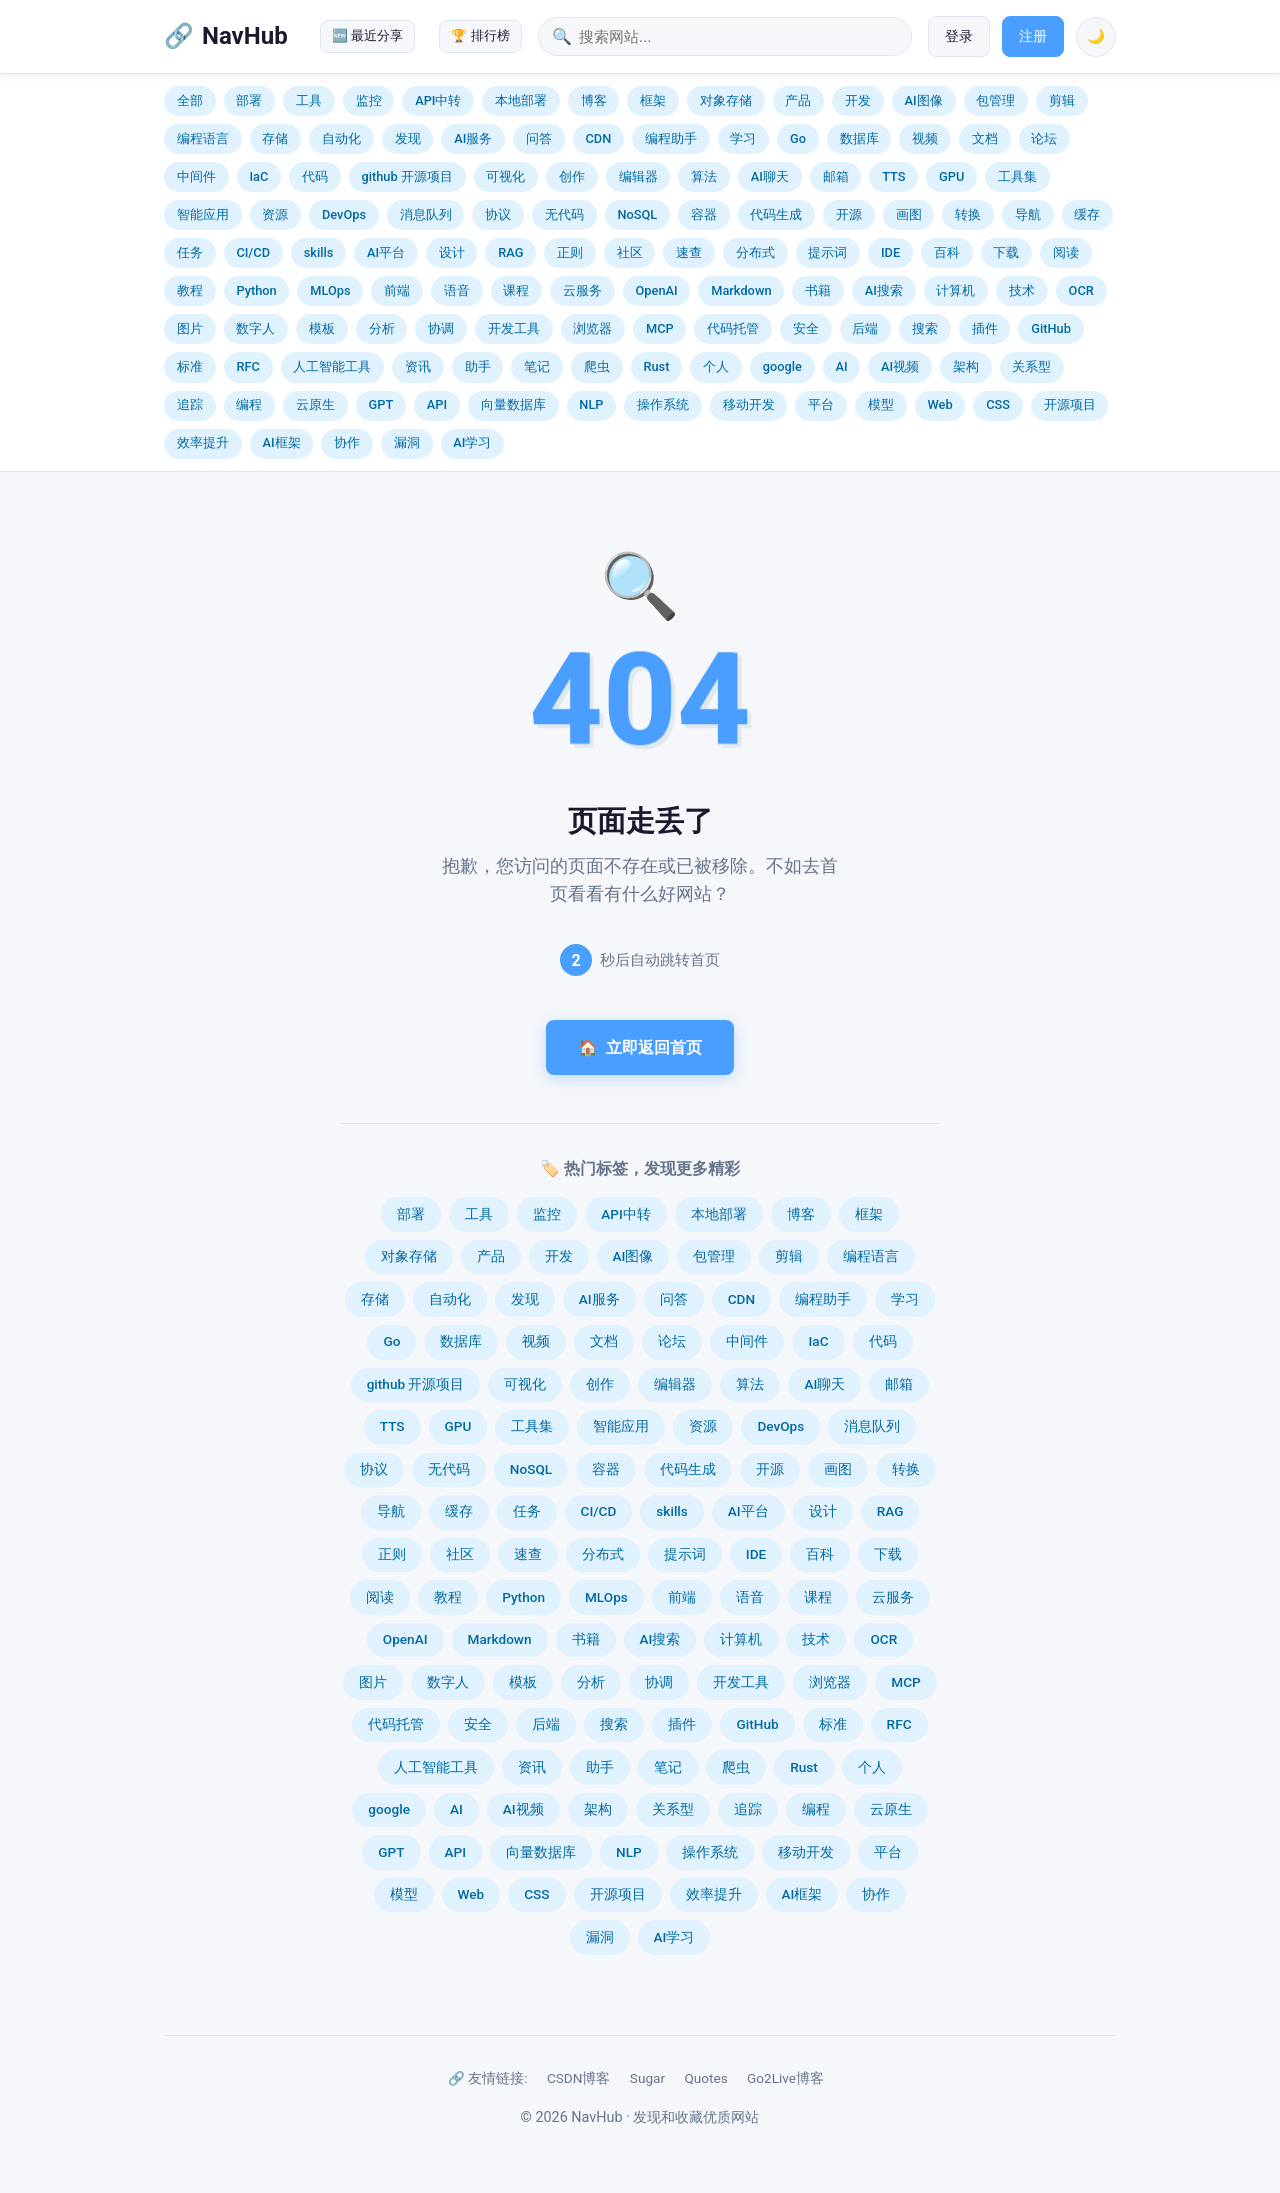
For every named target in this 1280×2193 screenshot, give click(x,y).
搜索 (925, 328)
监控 (369, 100)
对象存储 (726, 100)
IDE (890, 252)
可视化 (505, 176)
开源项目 (1070, 404)
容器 (704, 214)
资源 (275, 214)
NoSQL (637, 214)
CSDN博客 (579, 2078)
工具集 (1017, 176)
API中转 (438, 100)
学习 (743, 138)
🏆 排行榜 (480, 35)
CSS (998, 404)
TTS (893, 176)
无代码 (564, 214)
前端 (397, 290)
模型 (881, 404)
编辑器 (638, 176)
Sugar (647, 2078)
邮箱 (836, 176)
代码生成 (776, 214)
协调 (441, 328)
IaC (258, 176)
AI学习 (472, 442)
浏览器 (592, 328)
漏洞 (407, 442)
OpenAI (657, 290)
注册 (1033, 36)
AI (841, 366)
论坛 (1044, 138)
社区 (630, 252)
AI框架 (281, 442)
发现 (408, 138)
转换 (968, 214)
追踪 (190, 404)
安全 (806, 328)
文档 (985, 138)
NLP (591, 404)
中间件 (196, 176)
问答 (539, 138)
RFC (247, 366)
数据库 (859, 138)
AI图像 (924, 100)
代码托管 (733, 328)
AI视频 (900, 366)
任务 (190, 252)
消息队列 (426, 214)
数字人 (255, 328)
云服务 (582, 290)
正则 (570, 252)
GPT (381, 404)
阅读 (1066, 252)
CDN (598, 138)
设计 (452, 252)
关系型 (1031, 366)
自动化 (341, 138)
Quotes (705, 2078)
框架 (653, 100)
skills (319, 252)
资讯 (418, 366)
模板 (322, 328)
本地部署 (521, 100)
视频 (925, 138)
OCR (1081, 290)
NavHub (245, 36)
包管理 (995, 100)
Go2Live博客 (785, 2078)
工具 (309, 100)
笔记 (537, 366)
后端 (865, 328)
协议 (498, 214)
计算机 (955, 290)
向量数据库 (513, 404)
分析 (382, 328)
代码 (315, 176)
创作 (572, 176)
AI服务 (473, 138)
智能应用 (203, 214)
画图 (909, 214)
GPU (951, 176)
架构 (966, 366)
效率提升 (203, 442)
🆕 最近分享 (367, 35)
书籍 (818, 290)
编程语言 (203, 138)
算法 (704, 176)
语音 (457, 290)
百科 (947, 252)
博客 (594, 100)
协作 (347, 442)
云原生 (315, 404)
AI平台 (386, 252)
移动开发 (749, 404)
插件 (985, 328)
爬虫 (597, 366)
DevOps (344, 214)
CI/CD (253, 252)
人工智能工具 (332, 366)
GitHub (1051, 328)
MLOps (330, 290)
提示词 (827, 252)
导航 (1028, 214)
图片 (190, 328)
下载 (1006, 252)
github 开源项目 (406, 176)
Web (939, 404)
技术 (1022, 290)
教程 (190, 290)
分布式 (755, 252)
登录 (959, 36)
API (437, 404)
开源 (849, 214)
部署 (249, 100)
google (782, 366)
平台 (821, 404)
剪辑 (1062, 100)
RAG (510, 252)
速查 (689, 252)
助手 (478, 366)
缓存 (1087, 214)
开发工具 (514, 328)
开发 (858, 100)
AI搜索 (884, 290)
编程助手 (671, 138)
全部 (190, 100)
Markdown (741, 290)
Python (256, 290)
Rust (656, 366)
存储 (275, 138)
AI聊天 (770, 176)
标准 (190, 366)
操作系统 (663, 404)
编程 (249, 404)
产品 (798, 100)
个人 (716, 366)
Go (798, 138)
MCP (660, 328)
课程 (516, 290)
